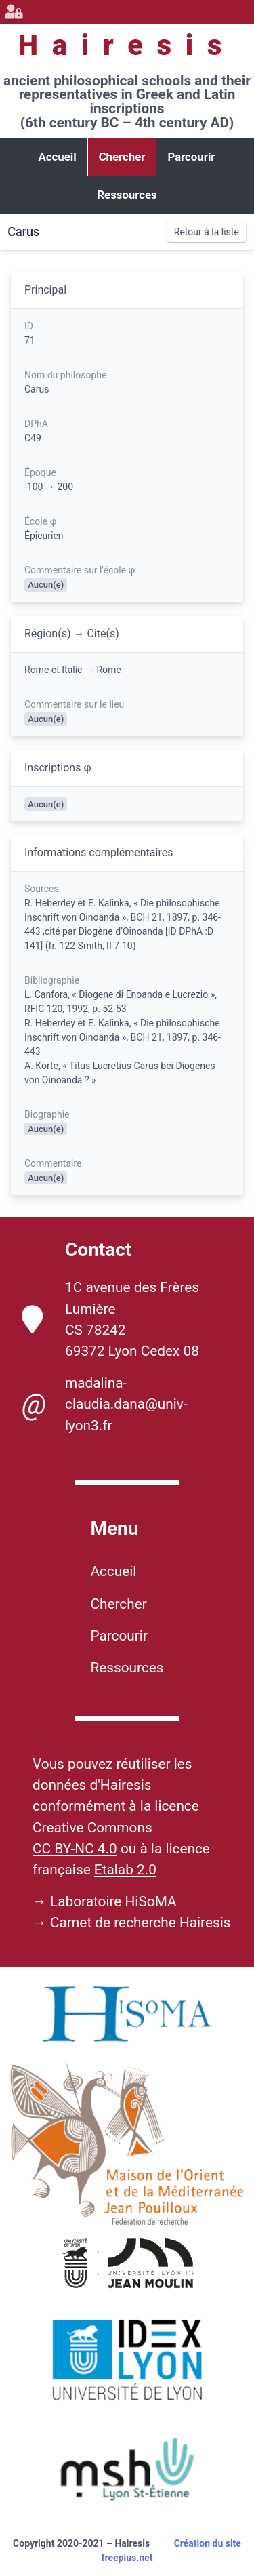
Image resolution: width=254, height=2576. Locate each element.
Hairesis (127, 45)
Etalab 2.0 (125, 1869)
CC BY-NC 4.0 (75, 1848)
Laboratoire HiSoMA (113, 1901)
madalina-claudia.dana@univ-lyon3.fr (105, 1404)
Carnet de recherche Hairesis (140, 1922)
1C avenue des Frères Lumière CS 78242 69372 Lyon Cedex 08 (110, 1319)
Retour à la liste (206, 231)
